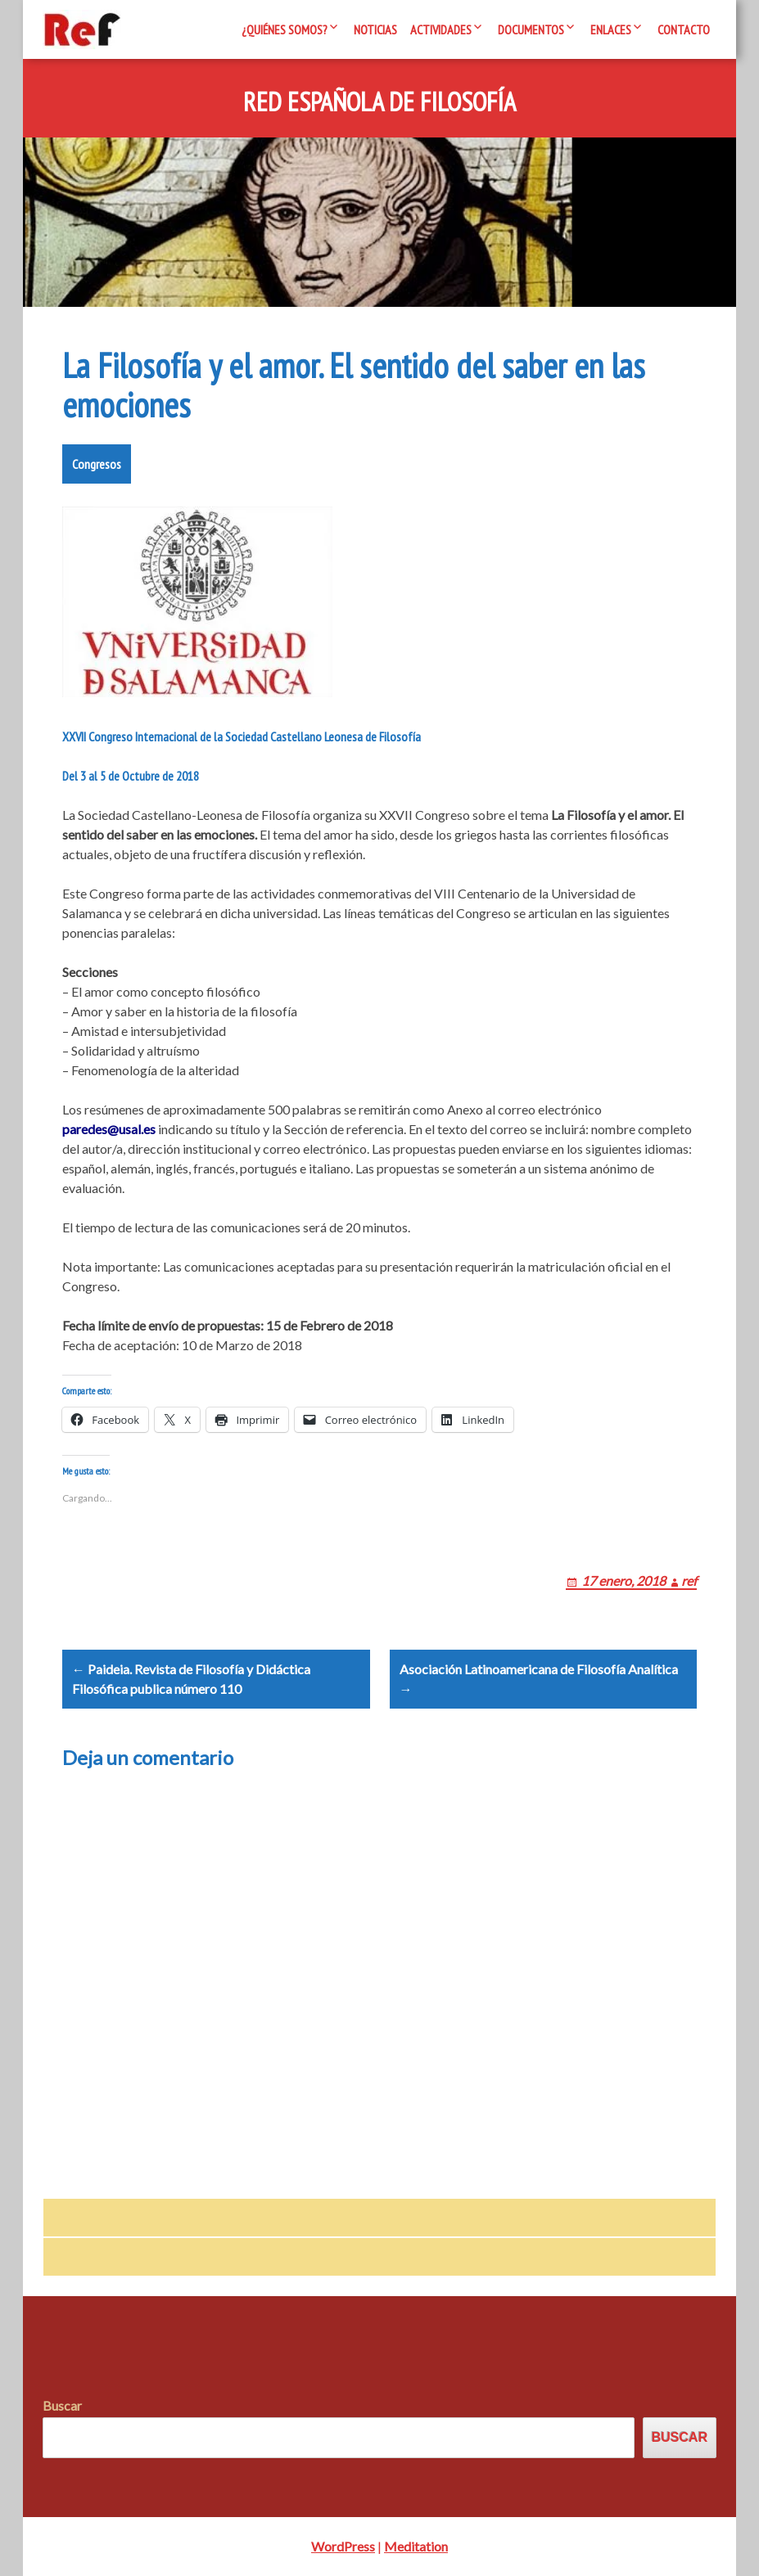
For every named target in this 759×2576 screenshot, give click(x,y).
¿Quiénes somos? (285, 29)
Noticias (375, 29)
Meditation (416, 2546)
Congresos (96, 464)
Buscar (62, 2405)
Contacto (683, 29)
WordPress (343, 2546)
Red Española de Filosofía (379, 102)
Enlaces (610, 29)
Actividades (441, 29)
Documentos (531, 29)
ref (689, 1580)
